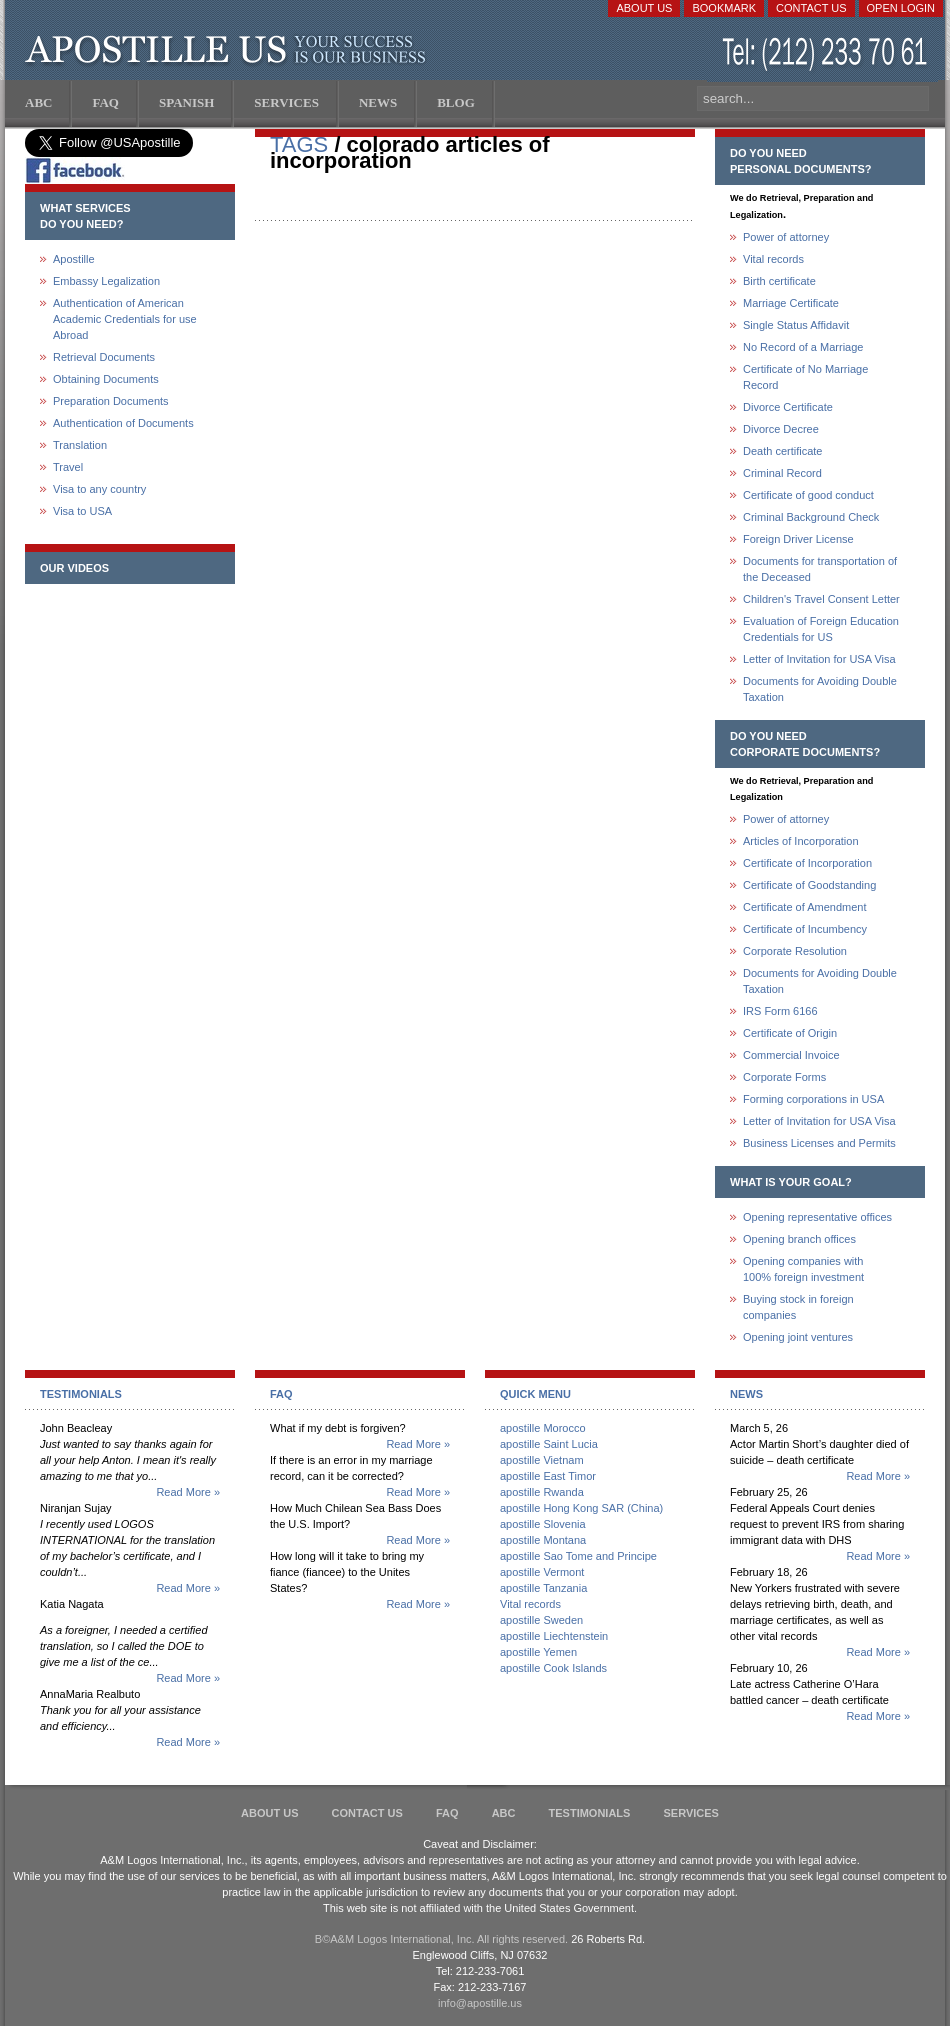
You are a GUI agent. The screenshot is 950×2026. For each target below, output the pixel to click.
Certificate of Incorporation (807, 863)
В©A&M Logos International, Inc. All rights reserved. (441, 1939)
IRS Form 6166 (780, 1011)
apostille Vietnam (542, 1460)
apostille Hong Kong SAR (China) (581, 1508)
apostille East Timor (548, 1476)
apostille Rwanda (542, 1492)
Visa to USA (82, 511)
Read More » (188, 1492)
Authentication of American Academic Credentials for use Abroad (125, 319)
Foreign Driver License (798, 539)
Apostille (74, 259)
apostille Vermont (542, 1572)
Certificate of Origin (790, 1033)
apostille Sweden (541, 1620)
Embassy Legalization (106, 281)
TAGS (299, 144)
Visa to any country (99, 489)
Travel (68, 467)
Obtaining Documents (106, 379)
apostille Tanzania (543, 1588)
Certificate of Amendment (805, 907)
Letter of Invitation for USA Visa (819, 659)
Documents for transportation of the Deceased (820, 569)
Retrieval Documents (104, 357)
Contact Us (811, 8)
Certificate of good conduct (808, 495)
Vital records (773, 259)
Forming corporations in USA (813, 1099)
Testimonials (590, 1813)
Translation (80, 445)
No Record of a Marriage (803, 347)
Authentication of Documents (123, 423)
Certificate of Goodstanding (809, 885)
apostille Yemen (538, 1652)
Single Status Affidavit (796, 325)
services (690, 1813)
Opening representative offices (817, 1217)
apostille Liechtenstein (554, 1636)
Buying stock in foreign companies (798, 1307)
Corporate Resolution (795, 951)
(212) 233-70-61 (827, 54)
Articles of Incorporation (801, 841)
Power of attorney (786, 237)
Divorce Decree (781, 429)
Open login (901, 8)
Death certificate (782, 451)
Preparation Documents (111, 401)
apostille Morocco (543, 1428)
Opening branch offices (799, 1239)
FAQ (447, 1813)
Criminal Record (782, 473)
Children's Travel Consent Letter (821, 599)
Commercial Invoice (791, 1055)
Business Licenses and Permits (819, 1143)
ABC (504, 1813)
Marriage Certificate (791, 303)
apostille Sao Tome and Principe (578, 1556)
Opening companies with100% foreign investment (803, 1269)
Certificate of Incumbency (805, 929)
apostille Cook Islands (553, 1668)
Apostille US (229, 50)
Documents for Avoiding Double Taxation (820, 689)
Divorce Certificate (788, 407)
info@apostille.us (480, 2003)
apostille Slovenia (543, 1524)
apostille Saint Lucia (549, 1444)
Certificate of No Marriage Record (805, 377)
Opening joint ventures (798, 1337)
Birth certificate (779, 281)
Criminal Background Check (811, 517)
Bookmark (724, 8)
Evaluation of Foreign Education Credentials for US (821, 629)
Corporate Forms (784, 1077)
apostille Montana (543, 1540)
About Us (644, 8)
